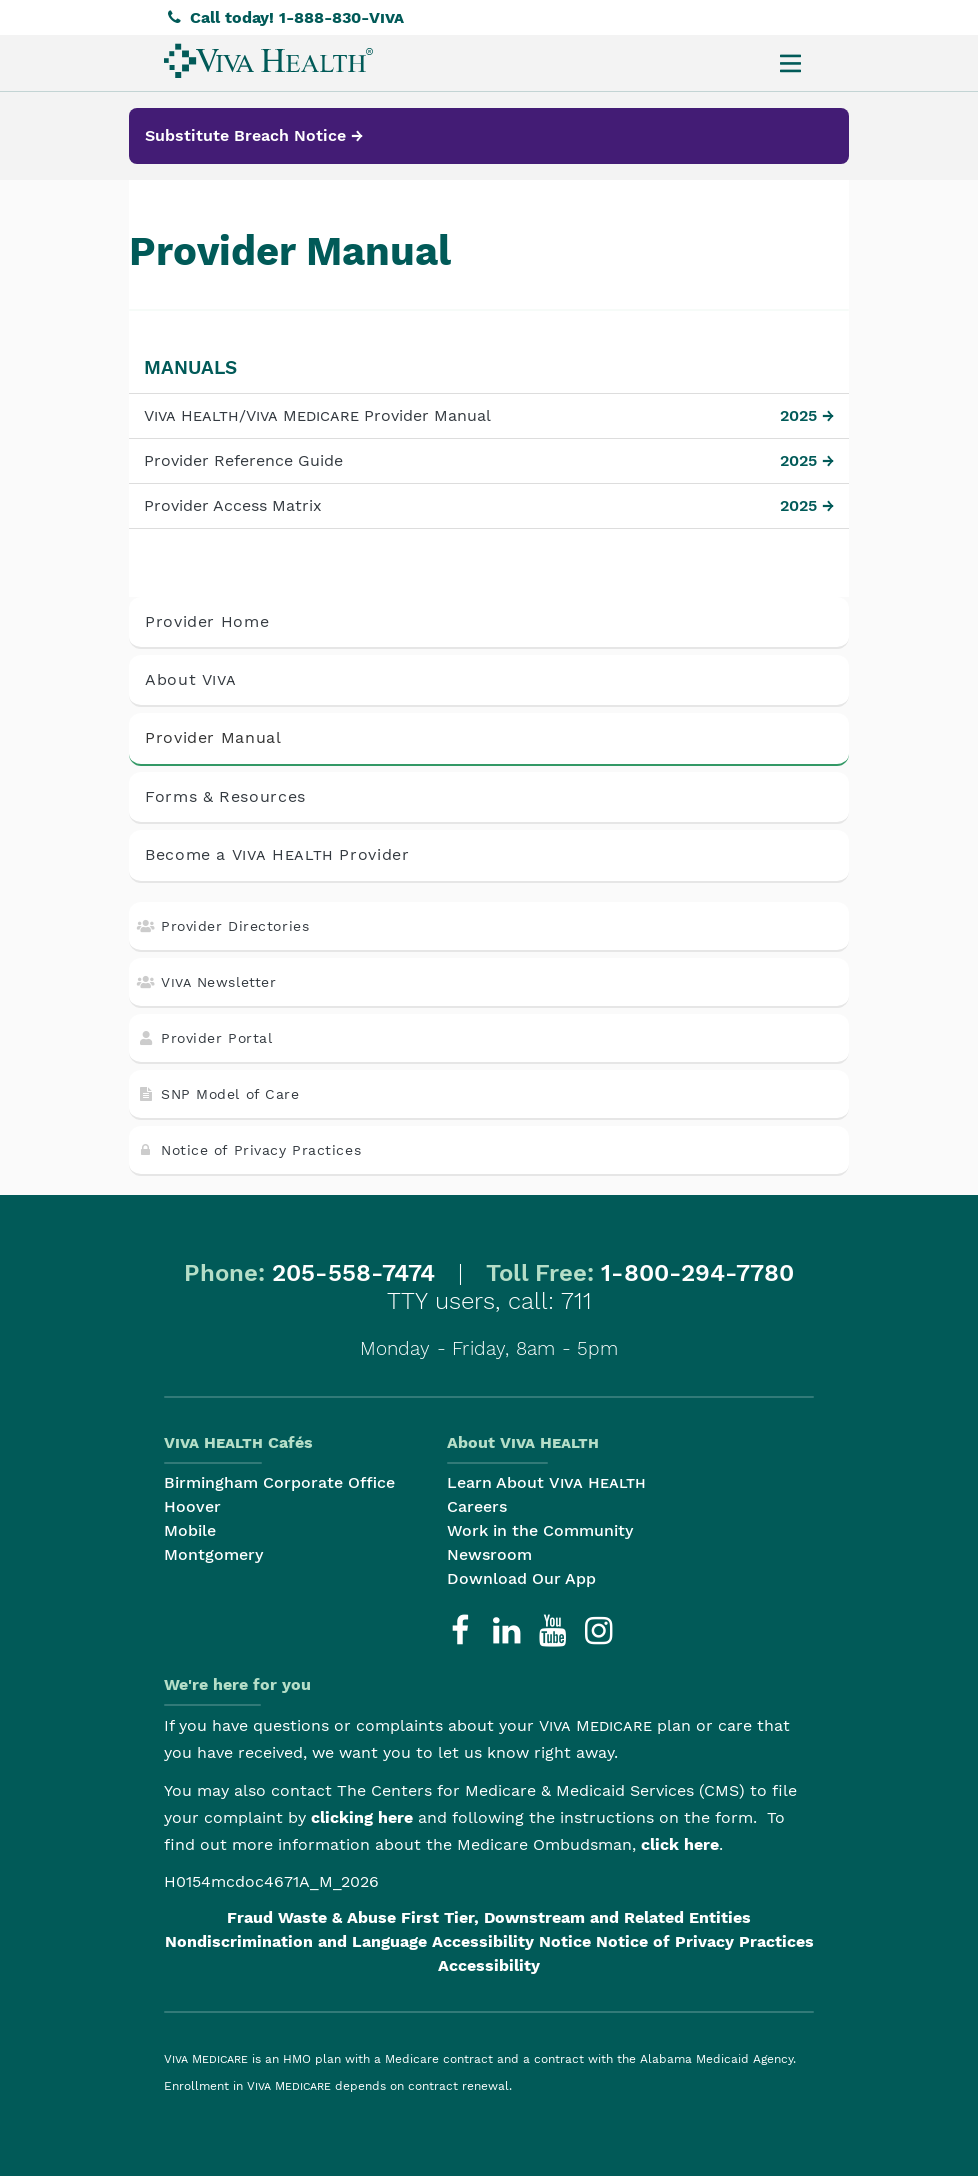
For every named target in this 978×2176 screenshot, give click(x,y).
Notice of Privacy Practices (249, 1150)
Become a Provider (277, 854)
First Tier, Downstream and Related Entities (576, 1917)
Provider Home (207, 621)
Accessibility (489, 1965)
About (190, 679)
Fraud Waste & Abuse (311, 1917)
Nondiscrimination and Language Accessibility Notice (378, 1941)
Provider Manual (213, 737)
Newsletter (206, 982)
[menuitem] (268, 60)
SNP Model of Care (218, 1094)
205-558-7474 (353, 1273)
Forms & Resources (225, 796)
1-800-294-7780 (697, 1273)
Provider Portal (204, 1038)
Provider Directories (223, 926)
